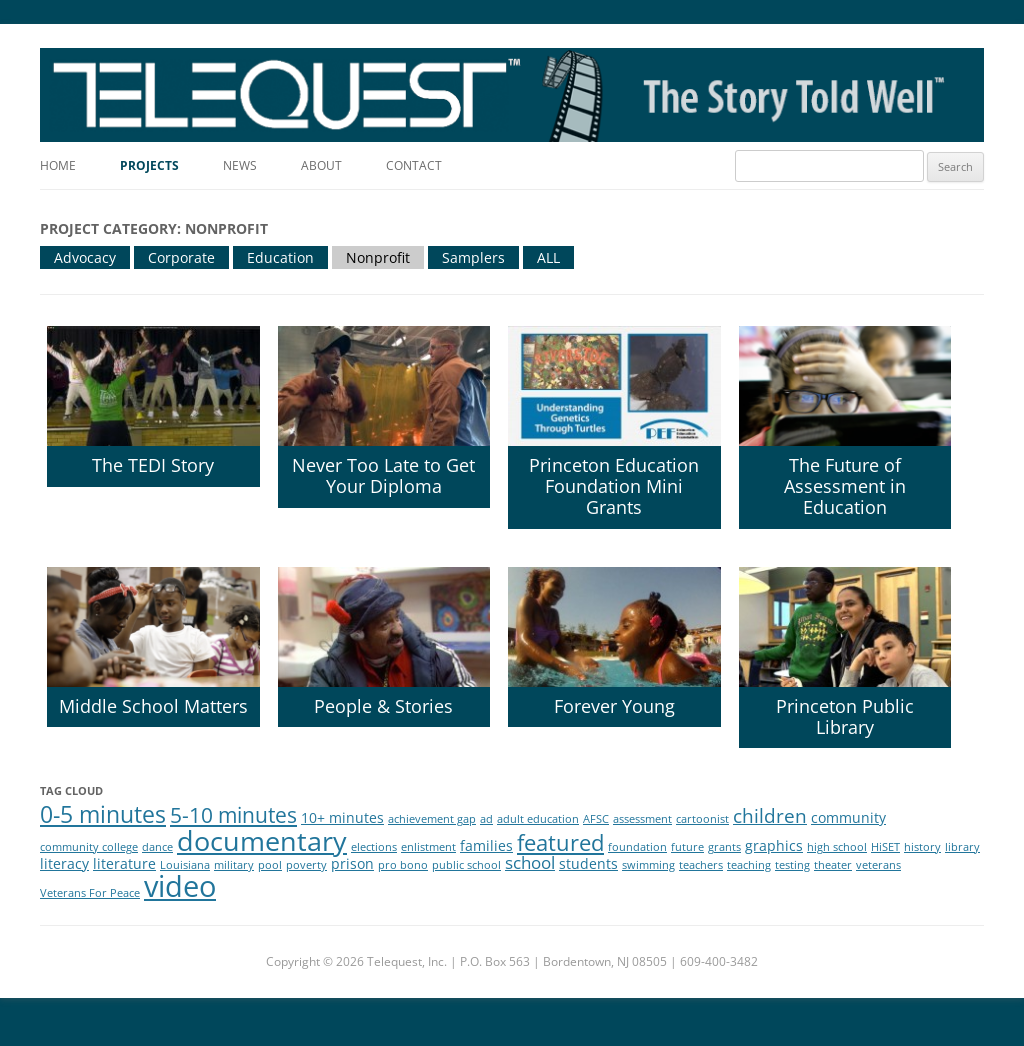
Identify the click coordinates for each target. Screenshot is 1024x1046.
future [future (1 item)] (687, 847)
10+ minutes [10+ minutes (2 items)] (342, 817)
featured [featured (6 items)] (560, 842)
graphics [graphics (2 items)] (774, 845)
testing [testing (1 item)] (792, 865)
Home (58, 165)
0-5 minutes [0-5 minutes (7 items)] (103, 814)
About (321, 165)
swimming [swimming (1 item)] (648, 865)
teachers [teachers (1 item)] (701, 865)
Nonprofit (378, 257)
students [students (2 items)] (588, 863)
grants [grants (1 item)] (724, 847)
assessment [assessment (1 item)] (642, 819)
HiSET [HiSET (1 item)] (885, 847)
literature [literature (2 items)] (124, 863)
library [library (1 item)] (962, 847)
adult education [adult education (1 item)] (538, 819)
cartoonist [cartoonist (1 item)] (702, 819)
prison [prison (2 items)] (352, 863)
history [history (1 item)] (922, 847)
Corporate (181, 257)
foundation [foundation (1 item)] (637, 847)
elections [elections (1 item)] (374, 847)
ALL (548, 257)
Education (280, 257)
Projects (149, 165)
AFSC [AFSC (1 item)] (596, 819)
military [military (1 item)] (234, 865)
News (240, 165)
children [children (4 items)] (770, 816)
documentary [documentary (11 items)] (262, 840)
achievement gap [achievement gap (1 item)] (432, 819)
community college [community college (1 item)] (89, 847)
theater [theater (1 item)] (833, 865)
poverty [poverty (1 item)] (306, 865)
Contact (414, 165)
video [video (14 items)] (180, 886)
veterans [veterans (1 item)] (878, 865)
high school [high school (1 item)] (837, 847)
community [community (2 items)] (848, 817)
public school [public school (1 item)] (466, 865)
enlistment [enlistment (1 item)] (428, 847)
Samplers (473, 257)
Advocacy (85, 257)
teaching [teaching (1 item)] (749, 865)
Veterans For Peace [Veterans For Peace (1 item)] (90, 893)
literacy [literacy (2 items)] (64, 863)
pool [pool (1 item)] (270, 865)
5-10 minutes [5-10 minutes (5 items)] (233, 815)
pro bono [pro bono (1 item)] (403, 865)
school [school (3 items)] (530, 862)
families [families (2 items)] (486, 845)
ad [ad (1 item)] (486, 819)
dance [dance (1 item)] (157, 847)
